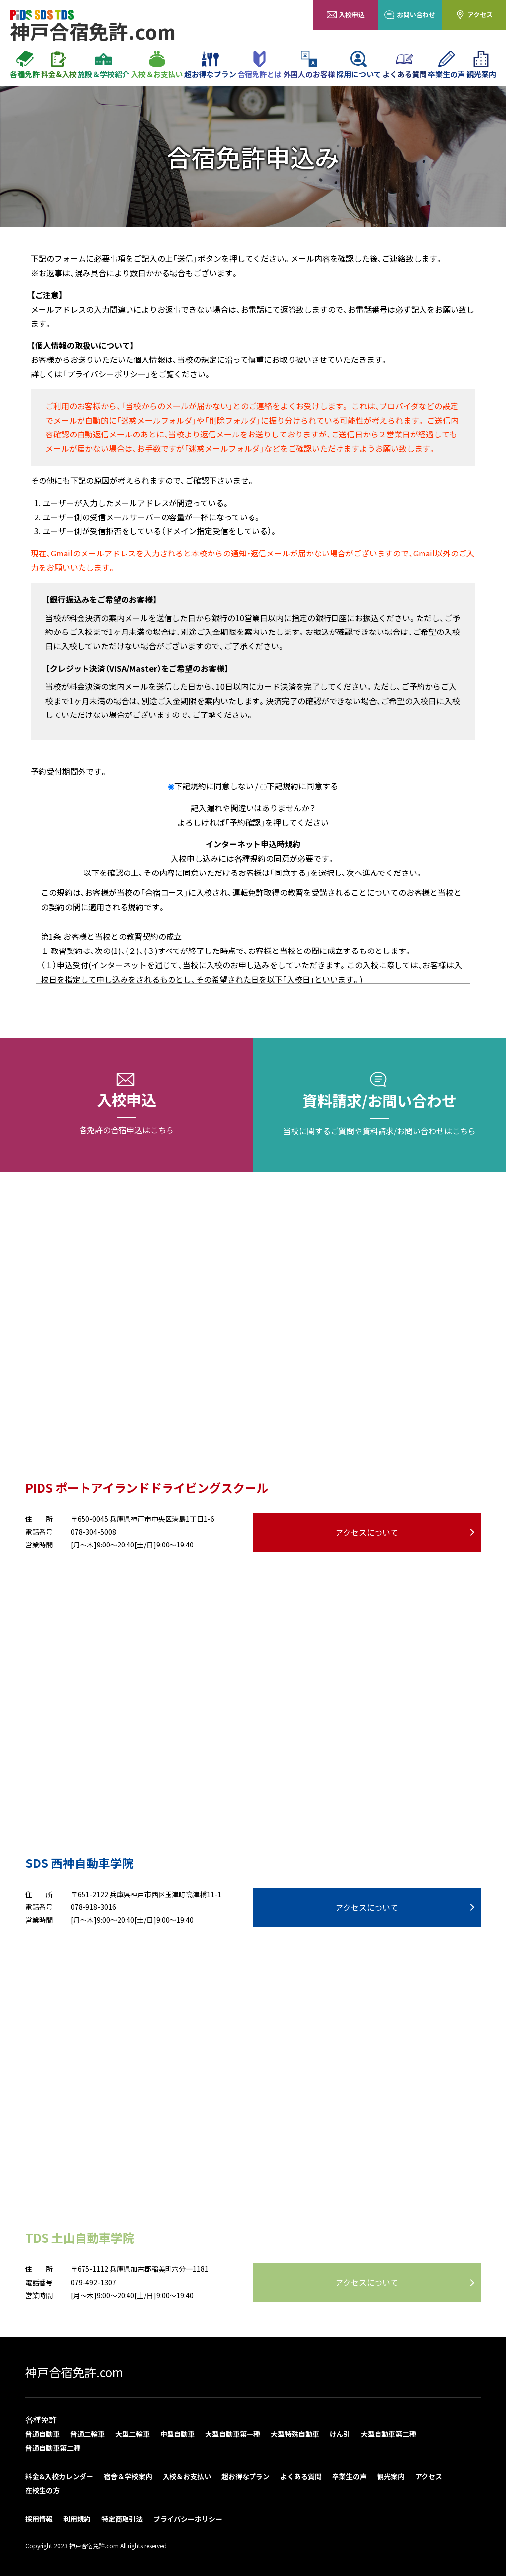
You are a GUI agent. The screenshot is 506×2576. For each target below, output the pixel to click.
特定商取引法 (122, 2519)
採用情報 (39, 2519)
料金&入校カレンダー (59, 2476)
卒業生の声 (446, 65)
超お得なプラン (210, 65)
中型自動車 (177, 2434)
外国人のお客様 (309, 65)
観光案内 (481, 65)
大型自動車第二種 (388, 2434)
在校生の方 (42, 2490)
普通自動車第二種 (53, 2448)
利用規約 (77, 2519)
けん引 (340, 2434)
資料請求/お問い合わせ (379, 1105)
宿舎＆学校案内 (128, 2476)
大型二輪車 (132, 2434)
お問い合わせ (409, 14)
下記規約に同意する (302, 786)
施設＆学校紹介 (103, 65)
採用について (359, 65)
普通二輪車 (87, 2434)
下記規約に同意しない (213, 786)
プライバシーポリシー (187, 2519)
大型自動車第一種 (232, 2434)
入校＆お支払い (157, 65)
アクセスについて (367, 1532)
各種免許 (25, 65)
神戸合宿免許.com (74, 2371)
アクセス (474, 14)
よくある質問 (404, 65)
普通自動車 (42, 2434)
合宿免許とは (259, 65)
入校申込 (346, 14)
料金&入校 (59, 65)
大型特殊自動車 (295, 2434)
